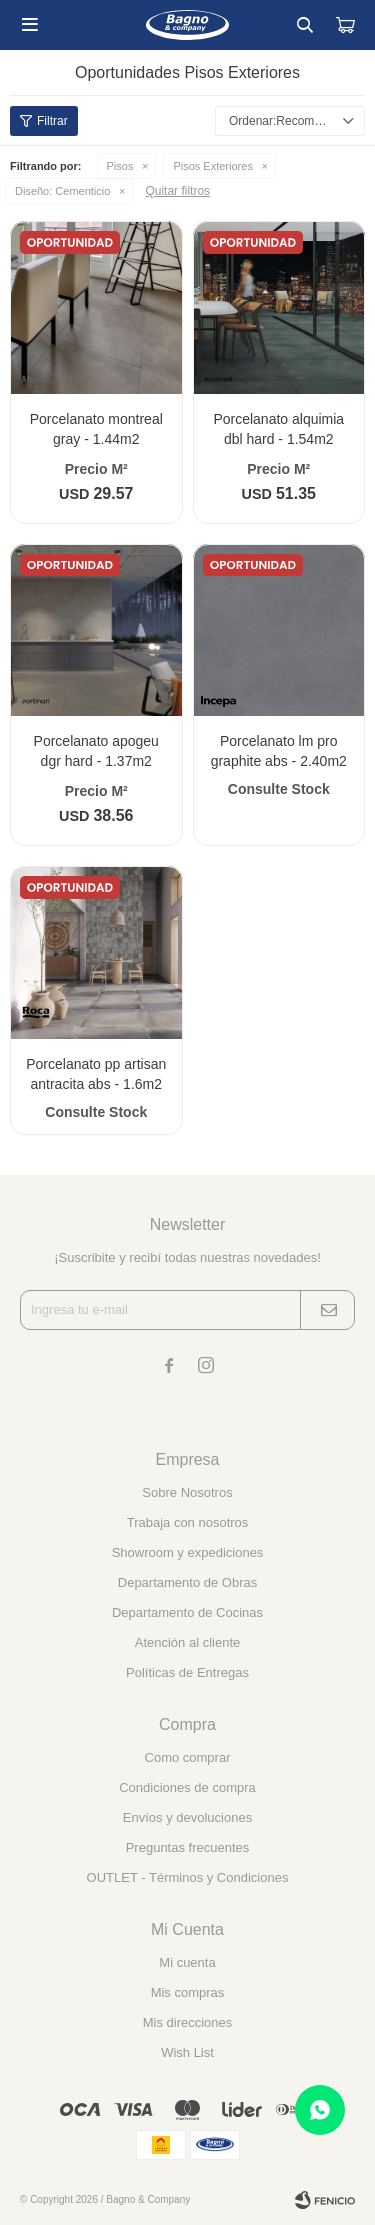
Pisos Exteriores (212, 166)
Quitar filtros (177, 191)
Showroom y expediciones (188, 1552)
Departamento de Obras (187, 1582)
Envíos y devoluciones (187, 1817)
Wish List (187, 2052)
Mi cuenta (187, 1962)
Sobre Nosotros (187, 1492)
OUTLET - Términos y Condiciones (188, 1877)
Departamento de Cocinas (187, 1612)
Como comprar (188, 1757)
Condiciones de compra (187, 1787)
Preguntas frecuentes (188, 1847)
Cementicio (62, 191)
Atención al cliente (188, 1642)
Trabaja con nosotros (188, 1522)
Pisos (120, 166)
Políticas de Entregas (187, 1672)
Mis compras (188, 1992)
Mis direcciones (188, 2022)
